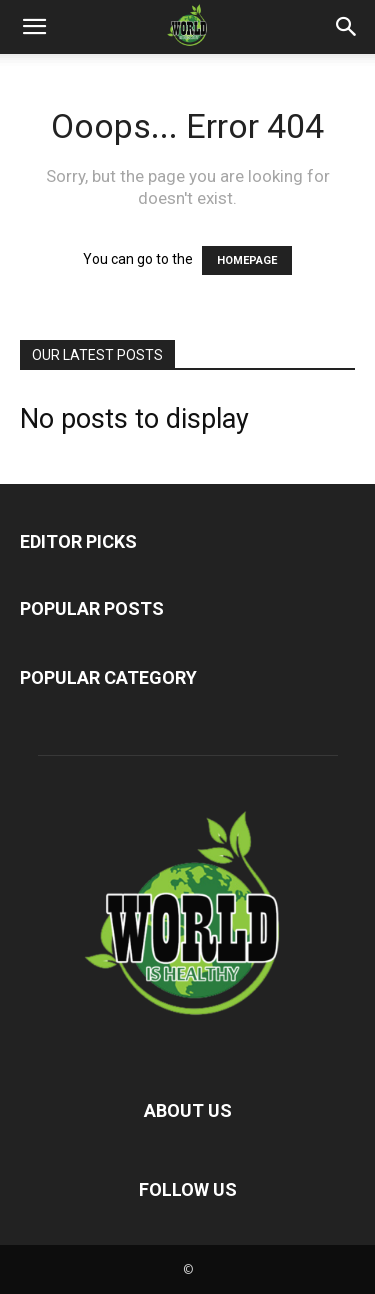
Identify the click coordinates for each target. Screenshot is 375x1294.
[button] (34, 27)
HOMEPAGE (247, 260)
